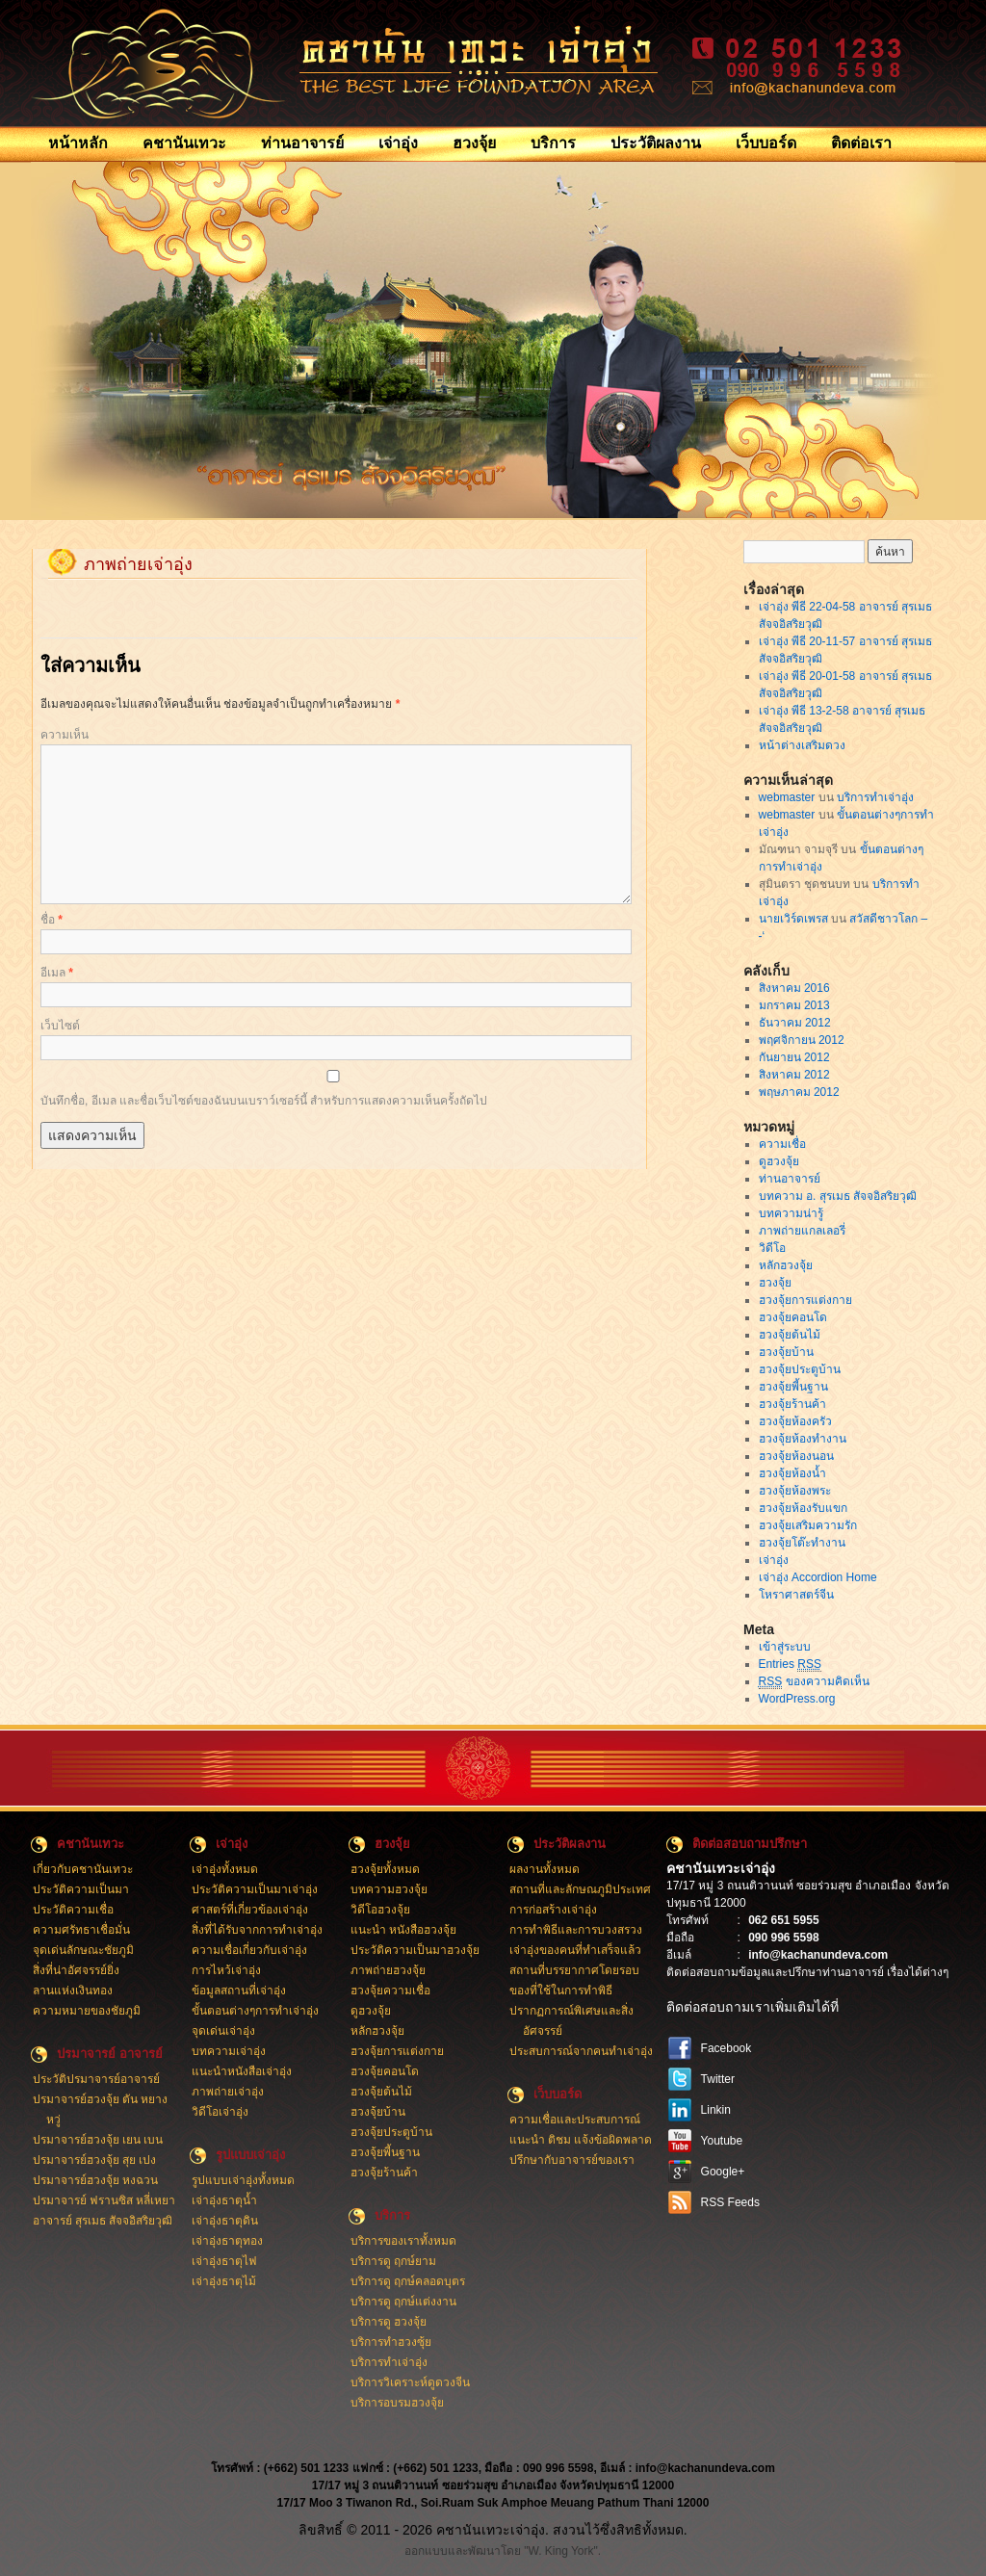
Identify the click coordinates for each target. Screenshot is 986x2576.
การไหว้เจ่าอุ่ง (226, 1970)
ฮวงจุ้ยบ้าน (786, 1352)
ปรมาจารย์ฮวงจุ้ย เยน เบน (98, 2140)
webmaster (787, 797)
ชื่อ (51, 919)
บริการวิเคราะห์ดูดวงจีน (410, 2382)
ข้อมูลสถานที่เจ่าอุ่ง (239, 1990)
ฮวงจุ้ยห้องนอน (796, 1456)
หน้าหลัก (78, 143)
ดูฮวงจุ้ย (779, 1161)
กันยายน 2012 (794, 1057)
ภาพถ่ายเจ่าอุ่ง (228, 2091)
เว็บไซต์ (60, 1025)
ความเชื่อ (782, 1144)
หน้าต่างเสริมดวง (802, 745)
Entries (790, 1664)
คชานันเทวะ (184, 143)
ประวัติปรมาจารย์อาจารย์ (96, 2079)
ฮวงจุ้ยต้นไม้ (789, 1334)
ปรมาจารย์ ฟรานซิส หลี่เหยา (104, 2200)
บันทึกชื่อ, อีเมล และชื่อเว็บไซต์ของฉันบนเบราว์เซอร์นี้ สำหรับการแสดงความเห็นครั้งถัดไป (263, 1100)
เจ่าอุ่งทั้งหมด (225, 1869)
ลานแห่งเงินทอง (73, 1990)
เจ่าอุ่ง (398, 143)
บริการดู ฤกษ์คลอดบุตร (407, 2281)
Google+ (723, 2171)
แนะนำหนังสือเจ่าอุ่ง (242, 2071)
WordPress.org (797, 1698)
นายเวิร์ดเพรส (793, 918)
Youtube (722, 2140)
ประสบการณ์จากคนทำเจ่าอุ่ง (581, 2051)
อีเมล (56, 972)
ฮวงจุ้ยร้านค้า (792, 1404)
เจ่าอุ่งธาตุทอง (227, 2241)
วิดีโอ (772, 1248)
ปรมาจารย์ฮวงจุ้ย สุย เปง (95, 2160)
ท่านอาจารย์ (302, 143)
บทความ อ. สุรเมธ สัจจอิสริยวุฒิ (838, 1196)
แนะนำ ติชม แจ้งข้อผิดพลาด (581, 2140)
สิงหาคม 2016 (794, 988)
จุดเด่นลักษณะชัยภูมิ (83, 1950)
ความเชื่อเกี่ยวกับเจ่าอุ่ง (249, 1950)
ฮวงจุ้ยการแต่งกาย (805, 1300)
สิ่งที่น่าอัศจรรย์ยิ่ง (76, 1970)
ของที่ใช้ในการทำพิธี (560, 1990)
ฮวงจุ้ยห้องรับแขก (803, 1508)
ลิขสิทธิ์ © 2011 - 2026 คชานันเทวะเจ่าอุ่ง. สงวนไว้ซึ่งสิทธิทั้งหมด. (492, 2529)
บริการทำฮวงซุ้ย (390, 2342)
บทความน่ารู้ (791, 1213)
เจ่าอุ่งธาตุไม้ (224, 2281)
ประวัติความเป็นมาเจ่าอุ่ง (255, 1889)
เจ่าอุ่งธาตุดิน (225, 2220)
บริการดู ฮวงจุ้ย (388, 2322)
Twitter (718, 2079)
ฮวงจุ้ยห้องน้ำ (792, 1473)
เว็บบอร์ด (766, 143)
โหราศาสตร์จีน (796, 1594)
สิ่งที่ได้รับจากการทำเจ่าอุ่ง (257, 1930)
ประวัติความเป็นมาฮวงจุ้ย (415, 1950)
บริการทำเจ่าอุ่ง (875, 797)
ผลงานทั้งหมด (544, 1869)
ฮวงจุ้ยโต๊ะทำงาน (802, 1542)
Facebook (726, 2048)
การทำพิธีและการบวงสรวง (575, 1930)
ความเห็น (64, 735)
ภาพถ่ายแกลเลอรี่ (802, 1230)
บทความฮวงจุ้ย (389, 1889)
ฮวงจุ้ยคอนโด (793, 1317)
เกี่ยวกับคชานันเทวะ (83, 1869)
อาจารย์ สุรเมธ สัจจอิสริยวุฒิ (103, 2220)
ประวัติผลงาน (655, 143)
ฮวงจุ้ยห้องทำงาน (802, 1438)
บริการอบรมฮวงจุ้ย (397, 2402)
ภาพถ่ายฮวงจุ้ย (388, 1970)
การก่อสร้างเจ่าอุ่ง (553, 1909)
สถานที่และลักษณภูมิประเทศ (580, 1889)
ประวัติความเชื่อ (73, 1909)
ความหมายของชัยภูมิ (87, 2010)
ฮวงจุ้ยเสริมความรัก (808, 1525)
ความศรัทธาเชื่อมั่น (81, 1930)
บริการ (553, 143)
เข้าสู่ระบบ (785, 1646)
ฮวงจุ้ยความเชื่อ (390, 1990)
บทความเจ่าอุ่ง (229, 2051)
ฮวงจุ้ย (474, 143)
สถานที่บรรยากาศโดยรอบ (574, 1970)
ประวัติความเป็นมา (81, 1889)
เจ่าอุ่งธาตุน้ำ (224, 2200)
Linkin (716, 2110)
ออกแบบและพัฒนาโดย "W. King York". (502, 2551)
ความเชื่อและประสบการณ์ (574, 2119)
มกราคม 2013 (794, 1005)
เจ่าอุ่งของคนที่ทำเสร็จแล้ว (575, 1950)
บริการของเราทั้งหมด (403, 2241)
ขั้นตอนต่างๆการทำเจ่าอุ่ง (255, 2010)
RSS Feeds (730, 2202)
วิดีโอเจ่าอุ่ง (220, 2112)
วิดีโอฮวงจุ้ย (380, 1909)
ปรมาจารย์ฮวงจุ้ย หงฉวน (95, 2180)
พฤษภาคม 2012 (799, 1092)
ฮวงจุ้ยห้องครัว (795, 1421)
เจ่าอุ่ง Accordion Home (818, 1577)
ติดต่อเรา (861, 143)
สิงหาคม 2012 (794, 1074)
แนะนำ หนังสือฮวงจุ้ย (403, 1930)
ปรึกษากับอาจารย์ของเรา (572, 2160)
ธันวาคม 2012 (795, 1022)
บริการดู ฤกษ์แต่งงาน (403, 2301)
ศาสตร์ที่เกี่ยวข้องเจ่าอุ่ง (250, 1909)
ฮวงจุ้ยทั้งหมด (385, 1869)
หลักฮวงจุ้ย (786, 1265)
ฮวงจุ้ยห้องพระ (795, 1490)
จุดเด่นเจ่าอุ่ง (223, 2031)
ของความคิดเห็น (814, 1682)
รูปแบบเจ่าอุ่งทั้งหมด (243, 2180)
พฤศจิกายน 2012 (801, 1040)
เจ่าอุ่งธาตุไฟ (224, 2261)
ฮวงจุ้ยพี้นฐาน (793, 1386)
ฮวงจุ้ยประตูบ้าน (800, 1369)
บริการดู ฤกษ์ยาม (393, 2261)
